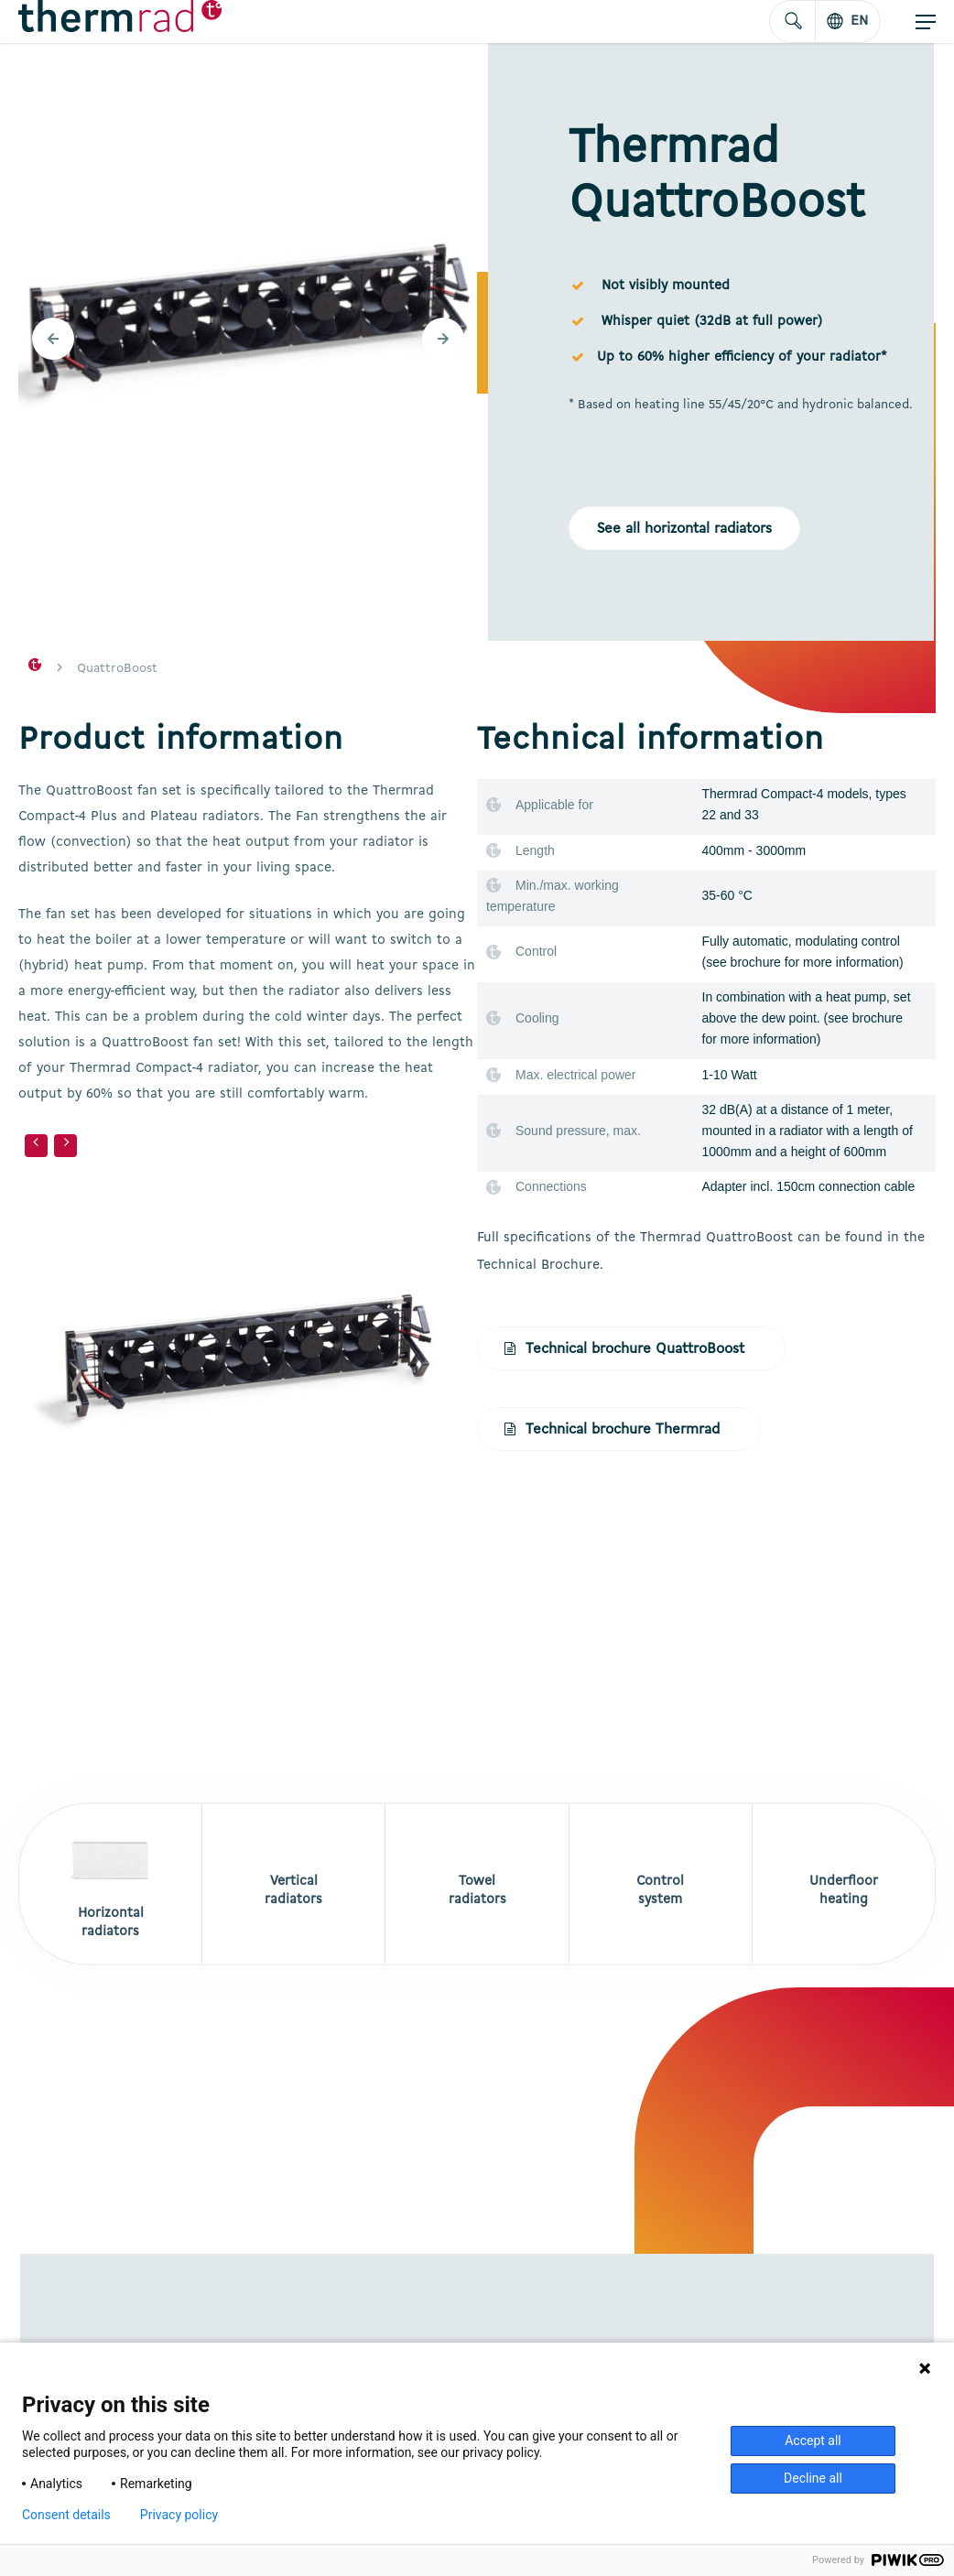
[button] (926, 22)
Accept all (813, 2440)
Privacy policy (179, 2514)
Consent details (66, 2514)
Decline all (813, 2478)
